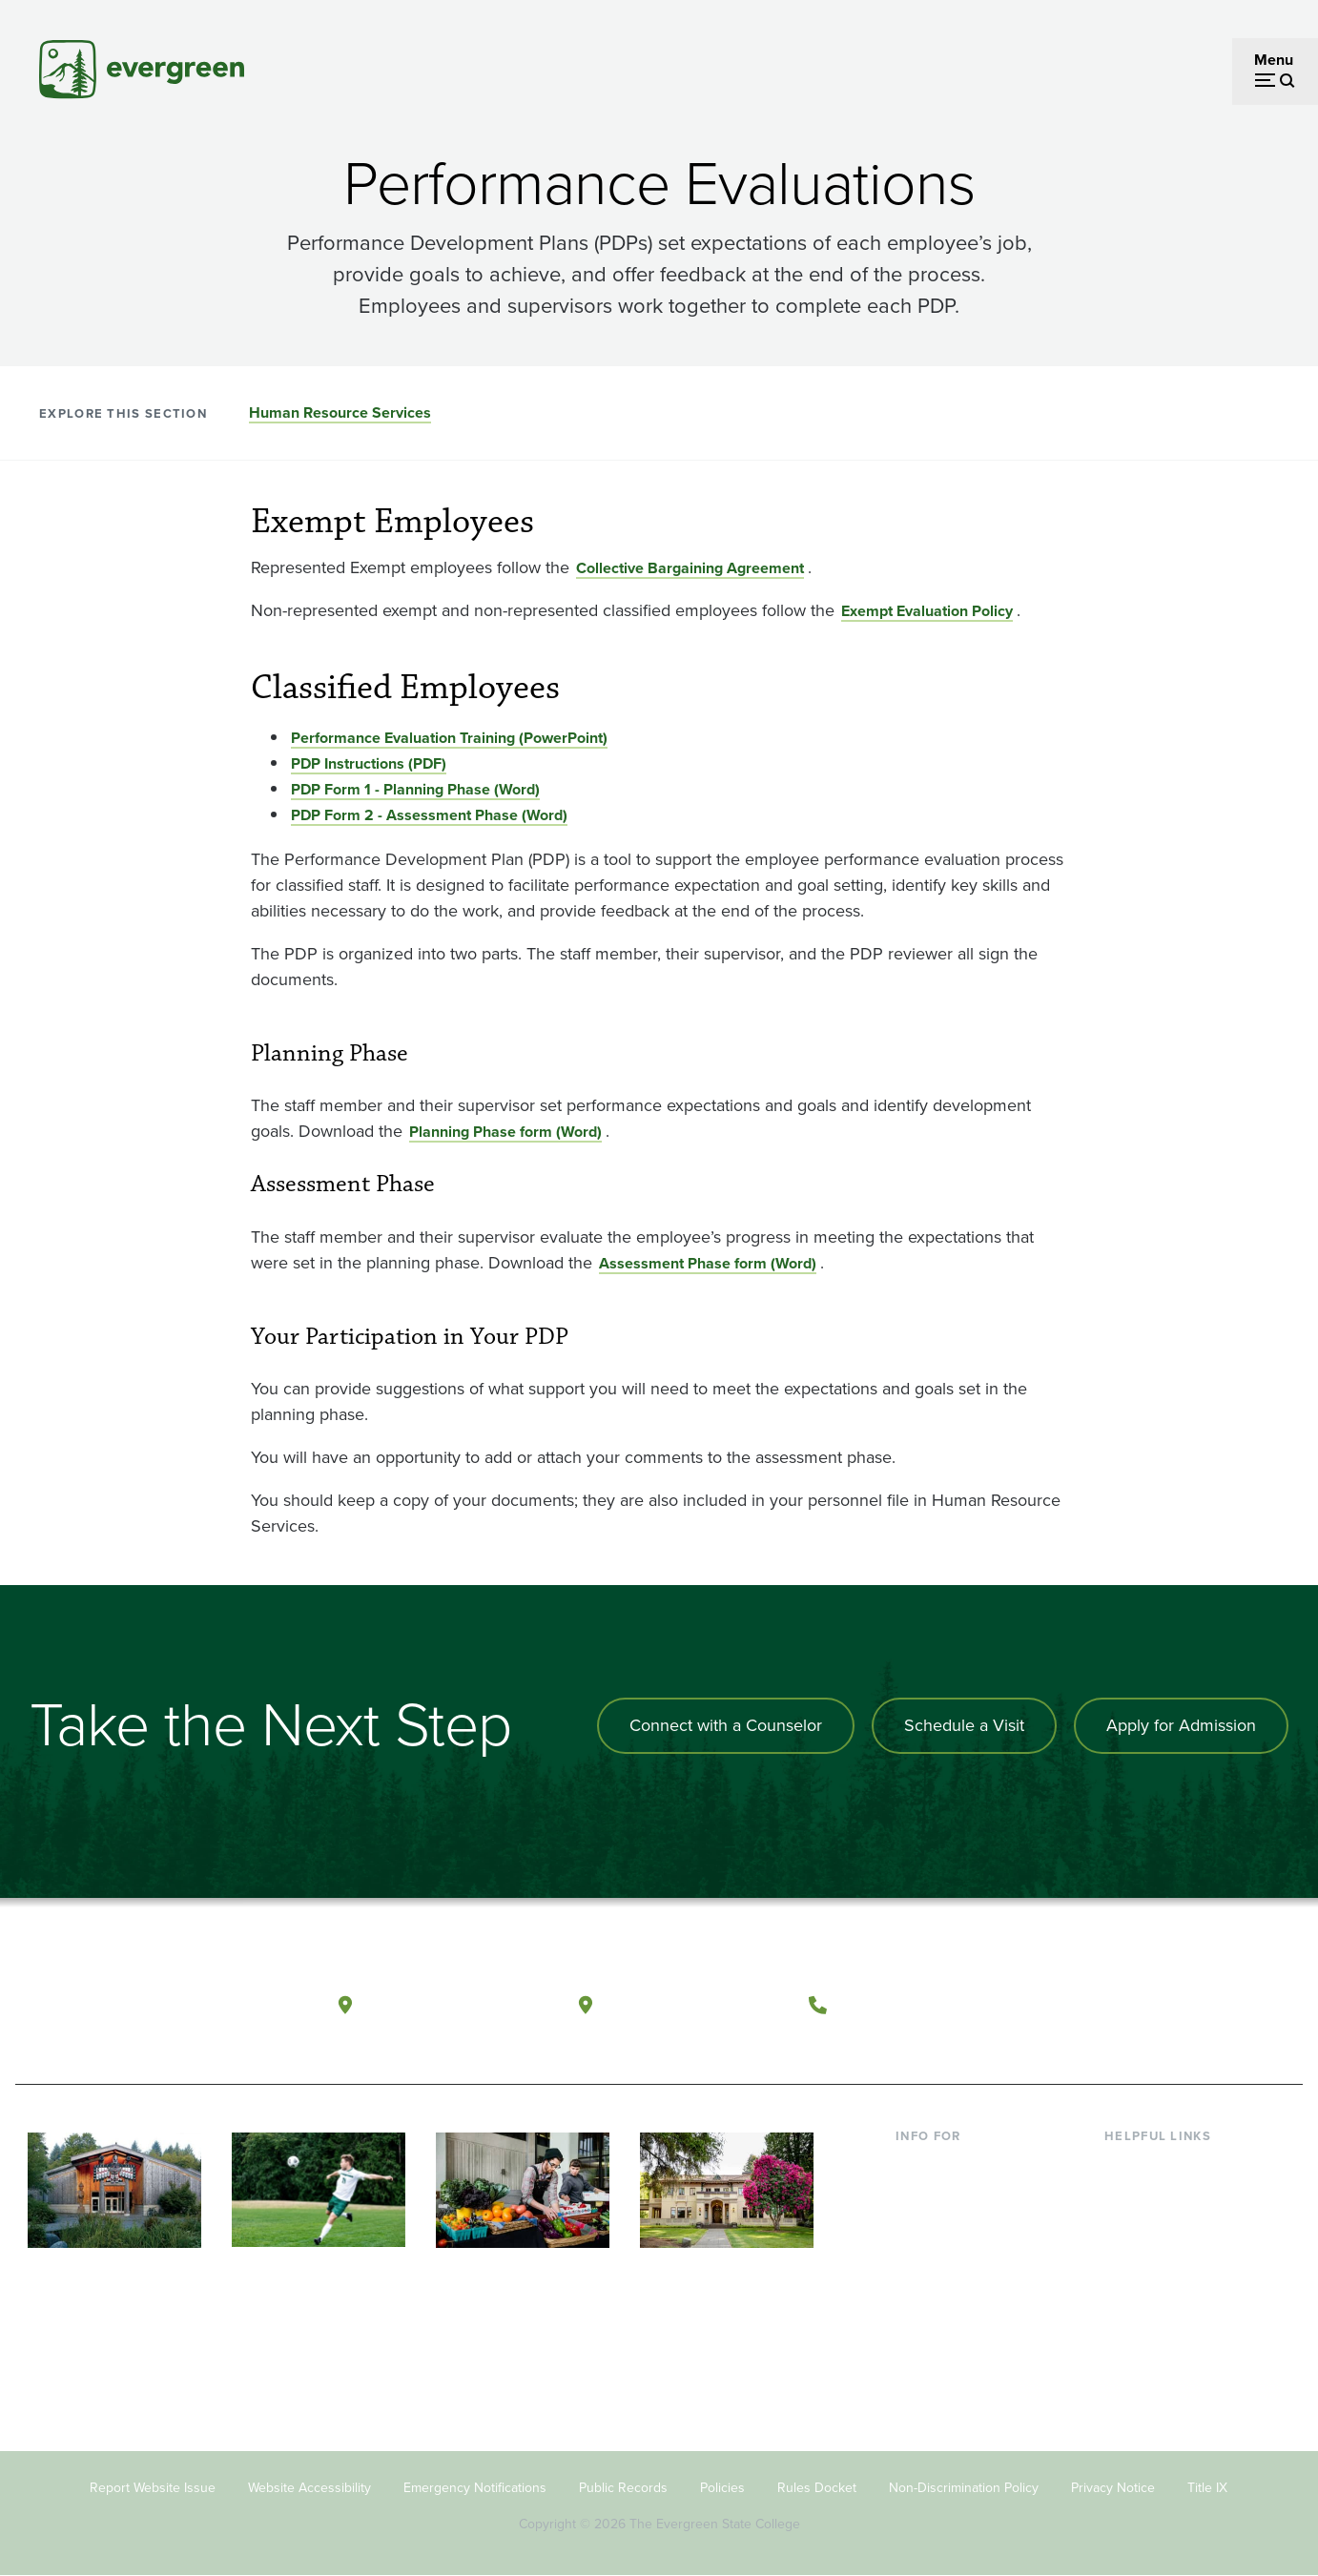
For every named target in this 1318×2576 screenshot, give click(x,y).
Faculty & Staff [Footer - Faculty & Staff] (943, 2257)
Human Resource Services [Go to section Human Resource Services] (340, 412)
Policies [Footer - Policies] (722, 2488)
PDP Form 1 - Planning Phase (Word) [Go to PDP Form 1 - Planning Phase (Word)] (415, 789)
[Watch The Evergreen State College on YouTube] (1139, 2006)
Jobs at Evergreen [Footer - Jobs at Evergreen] (1164, 2350)
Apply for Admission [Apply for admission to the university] (1181, 1725)
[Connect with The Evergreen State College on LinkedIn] (1217, 2006)
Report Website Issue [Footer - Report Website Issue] (153, 2488)
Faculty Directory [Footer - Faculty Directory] (1161, 2196)
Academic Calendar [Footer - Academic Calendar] (1169, 2288)
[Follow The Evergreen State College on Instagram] (1178, 2006)
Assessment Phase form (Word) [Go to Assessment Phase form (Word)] (707, 1263)
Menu (1273, 60)
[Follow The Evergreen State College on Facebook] (1100, 2006)
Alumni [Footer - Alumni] (919, 2319)
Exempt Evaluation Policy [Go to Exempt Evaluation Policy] (927, 611)
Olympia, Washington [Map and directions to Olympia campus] (457, 2004)
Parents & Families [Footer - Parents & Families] (957, 2226)
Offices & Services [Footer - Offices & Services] (1164, 2226)
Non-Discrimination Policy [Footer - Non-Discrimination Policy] (964, 2488)
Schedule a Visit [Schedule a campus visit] (964, 1725)
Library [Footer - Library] (1126, 2164)
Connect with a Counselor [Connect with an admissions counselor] (725, 1725)
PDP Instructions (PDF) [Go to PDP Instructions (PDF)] (368, 763)
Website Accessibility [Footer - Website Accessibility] (309, 2488)
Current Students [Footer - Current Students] (952, 2164)
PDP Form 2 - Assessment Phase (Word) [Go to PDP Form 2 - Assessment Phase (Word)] (429, 815)
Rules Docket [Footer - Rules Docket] (816, 2488)
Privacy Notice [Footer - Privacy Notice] (1113, 2488)
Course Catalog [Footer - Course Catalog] (1155, 2257)
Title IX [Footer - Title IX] (1207, 2488)
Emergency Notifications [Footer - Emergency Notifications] (474, 2488)
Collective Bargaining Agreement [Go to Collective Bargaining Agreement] (690, 568)
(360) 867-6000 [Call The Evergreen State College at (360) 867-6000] (907, 2004)
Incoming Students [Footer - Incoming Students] (958, 2196)
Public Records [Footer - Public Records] (623, 2488)
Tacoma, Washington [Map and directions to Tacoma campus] (696, 2004)
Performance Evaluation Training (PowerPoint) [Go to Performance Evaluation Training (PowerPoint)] (449, 738)
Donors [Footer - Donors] (919, 2288)
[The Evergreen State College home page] (152, 2009)
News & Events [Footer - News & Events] (1154, 2319)
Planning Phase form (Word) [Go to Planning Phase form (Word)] (505, 1132)
